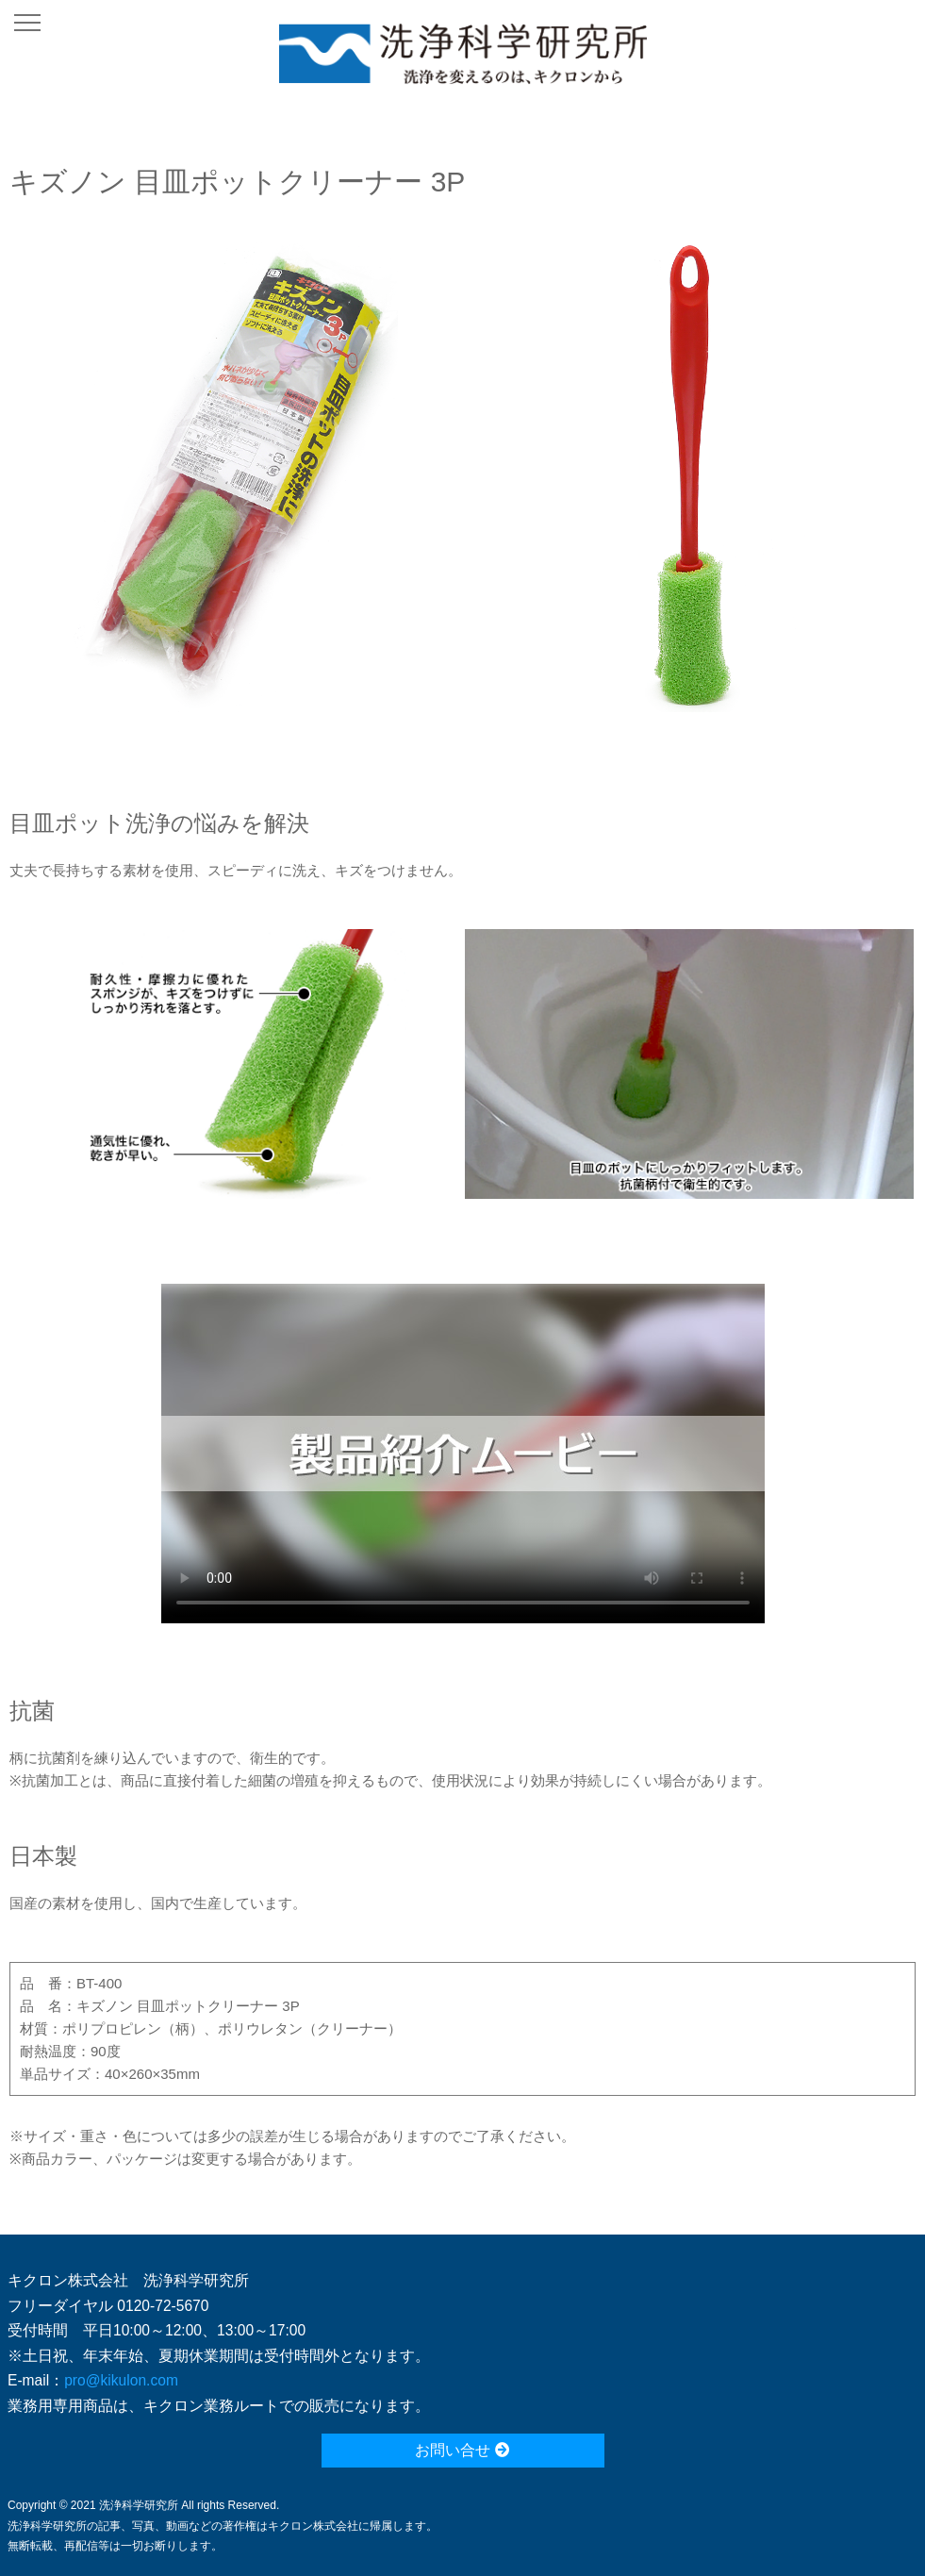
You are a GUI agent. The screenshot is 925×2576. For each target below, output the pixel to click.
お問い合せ (462, 2450)
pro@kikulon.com (121, 2380)
